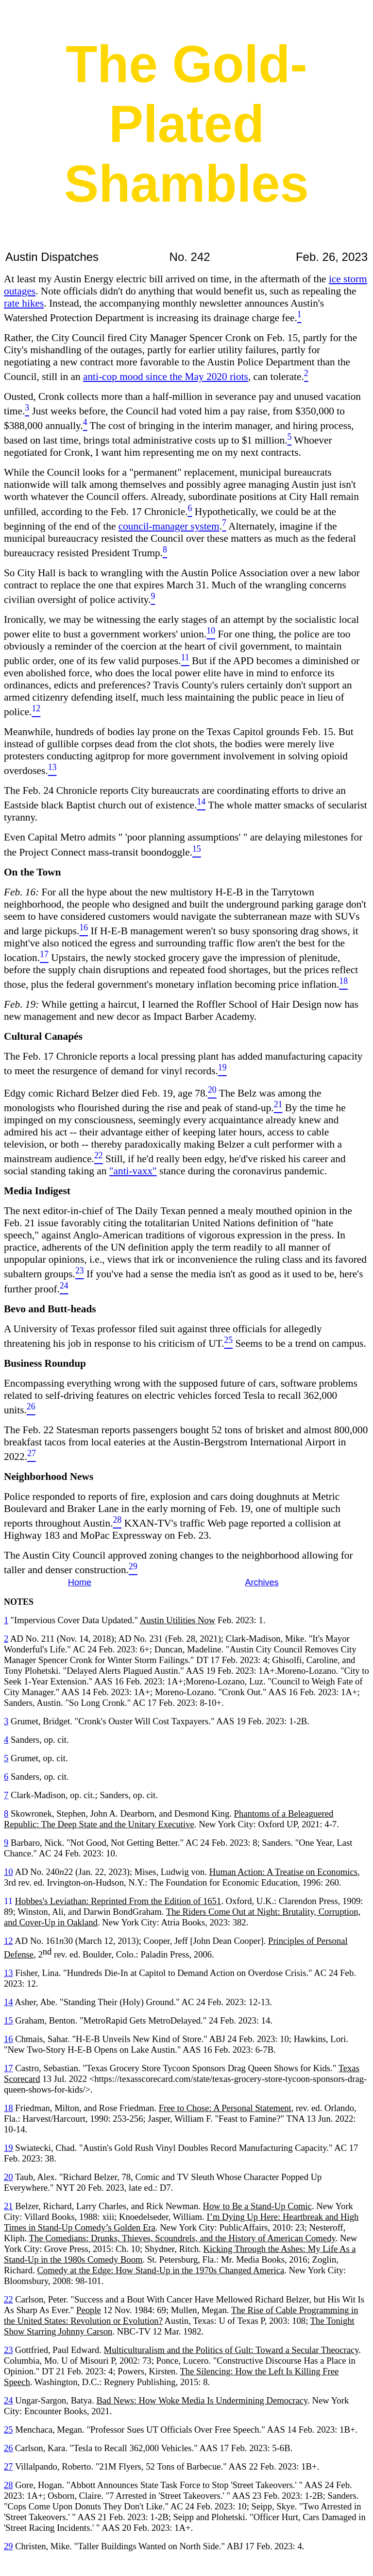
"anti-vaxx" (133, 1171)
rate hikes (24, 303)
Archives (262, 1582)
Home (79, 1582)
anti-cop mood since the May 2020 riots (165, 376)
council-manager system (169, 526)
